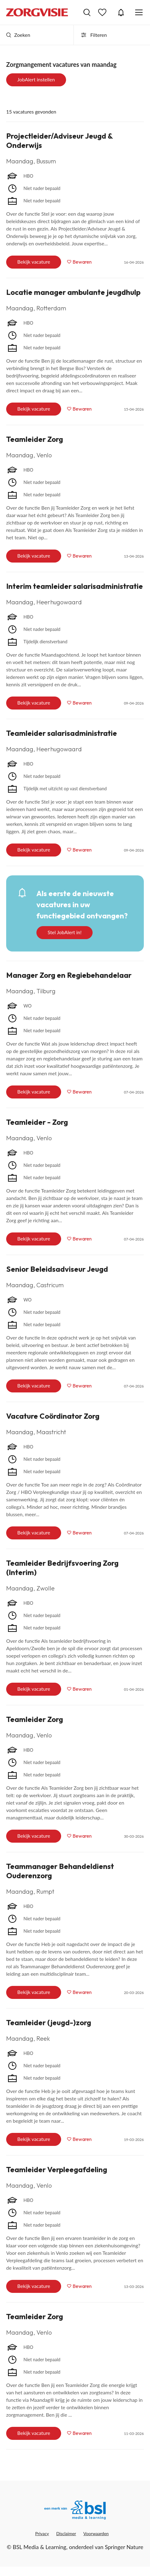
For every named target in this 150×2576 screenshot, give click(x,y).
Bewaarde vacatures (103, 12)
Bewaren (82, 262)
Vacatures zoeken (86, 12)
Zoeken (18, 35)
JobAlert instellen (36, 79)
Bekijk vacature (33, 262)
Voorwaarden (96, 2533)
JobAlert (121, 12)
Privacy (42, 2533)
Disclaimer (66, 2533)
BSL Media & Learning (39, 2547)
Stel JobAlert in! (64, 932)
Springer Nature (124, 2547)
